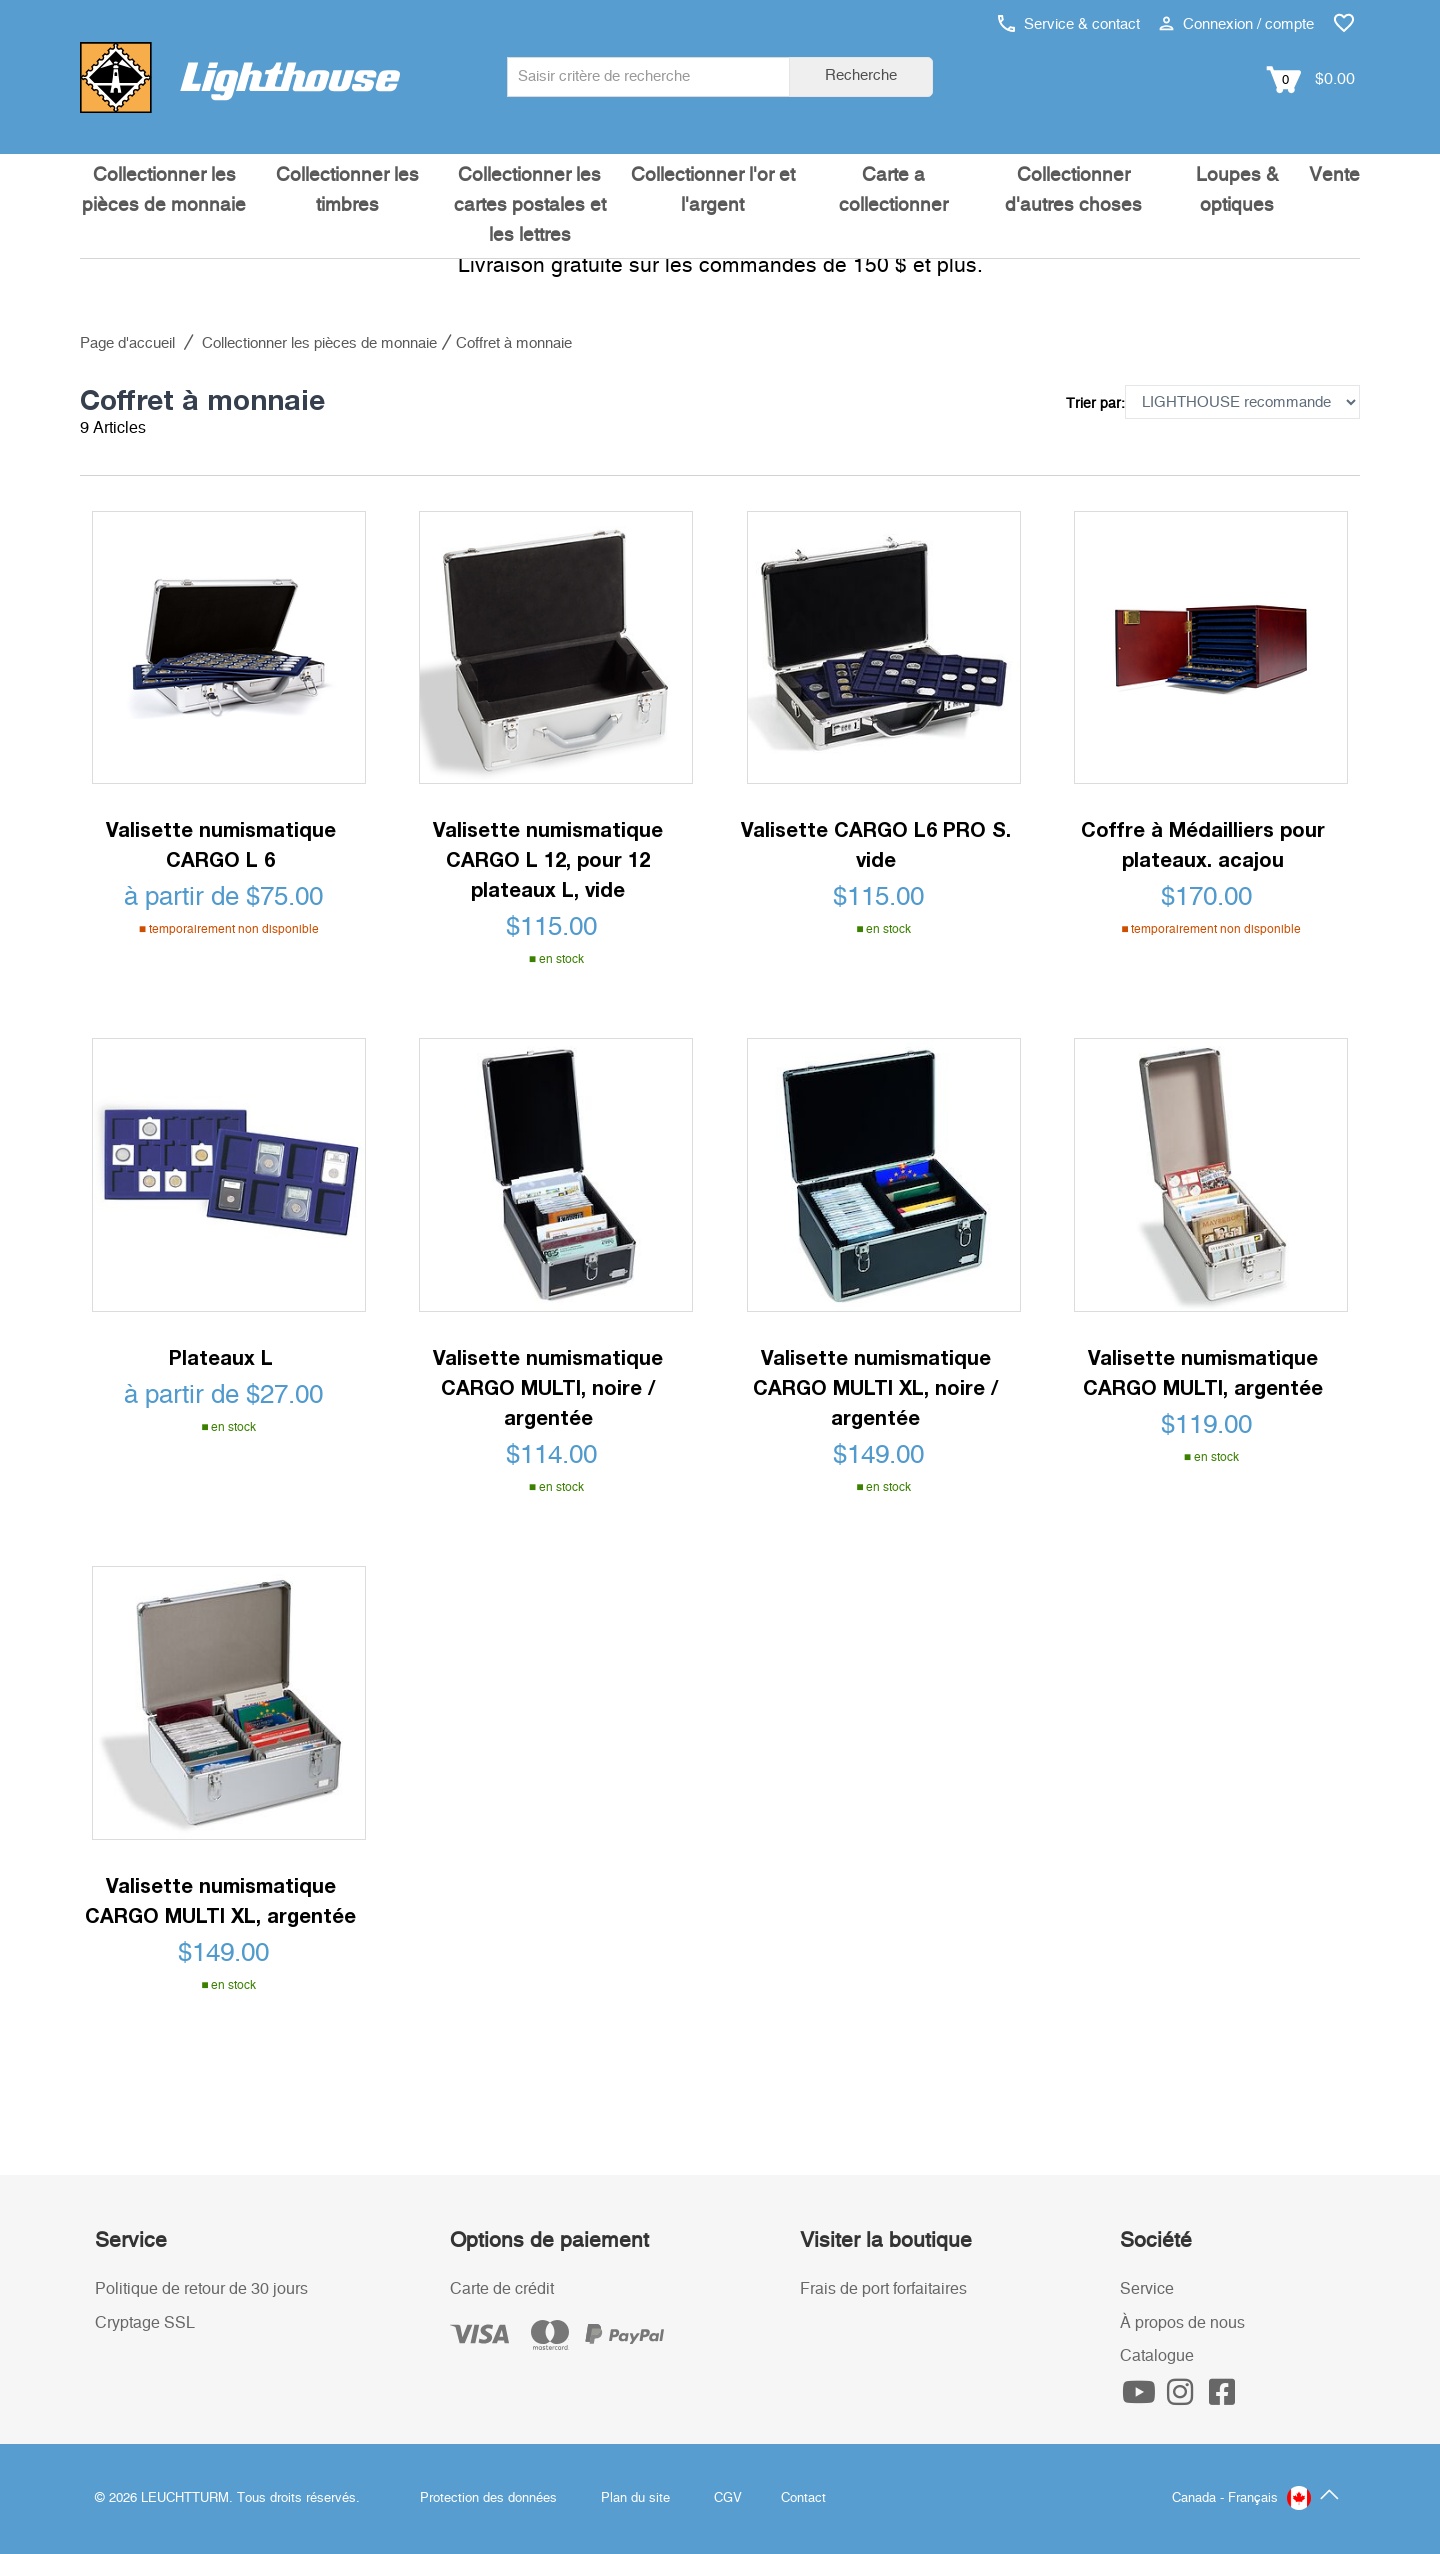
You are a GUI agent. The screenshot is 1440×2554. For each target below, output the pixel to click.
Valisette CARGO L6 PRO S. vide (876, 844)
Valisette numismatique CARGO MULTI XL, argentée (220, 1900)
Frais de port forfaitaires (883, 2289)
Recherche (861, 75)
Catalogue (1157, 2356)
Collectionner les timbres (347, 190)
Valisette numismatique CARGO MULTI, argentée (1203, 1372)
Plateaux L (221, 1357)
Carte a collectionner (893, 190)
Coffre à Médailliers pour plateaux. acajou (1203, 844)
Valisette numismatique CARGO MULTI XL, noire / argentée (875, 1387)
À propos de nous (1182, 2323)
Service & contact (1069, 24)
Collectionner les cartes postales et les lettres (530, 205)
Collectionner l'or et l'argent (713, 190)
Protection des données (488, 2498)
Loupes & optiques (1237, 190)
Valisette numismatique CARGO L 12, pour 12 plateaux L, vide (548, 859)
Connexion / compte (1236, 24)
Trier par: (1095, 404)
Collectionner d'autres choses (1073, 190)
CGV (728, 2498)
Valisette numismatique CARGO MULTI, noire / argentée (548, 1387)
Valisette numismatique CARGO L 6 (221, 844)
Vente (1334, 175)
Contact (803, 2498)
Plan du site (635, 2498)
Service (1147, 2289)
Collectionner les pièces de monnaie (164, 190)
